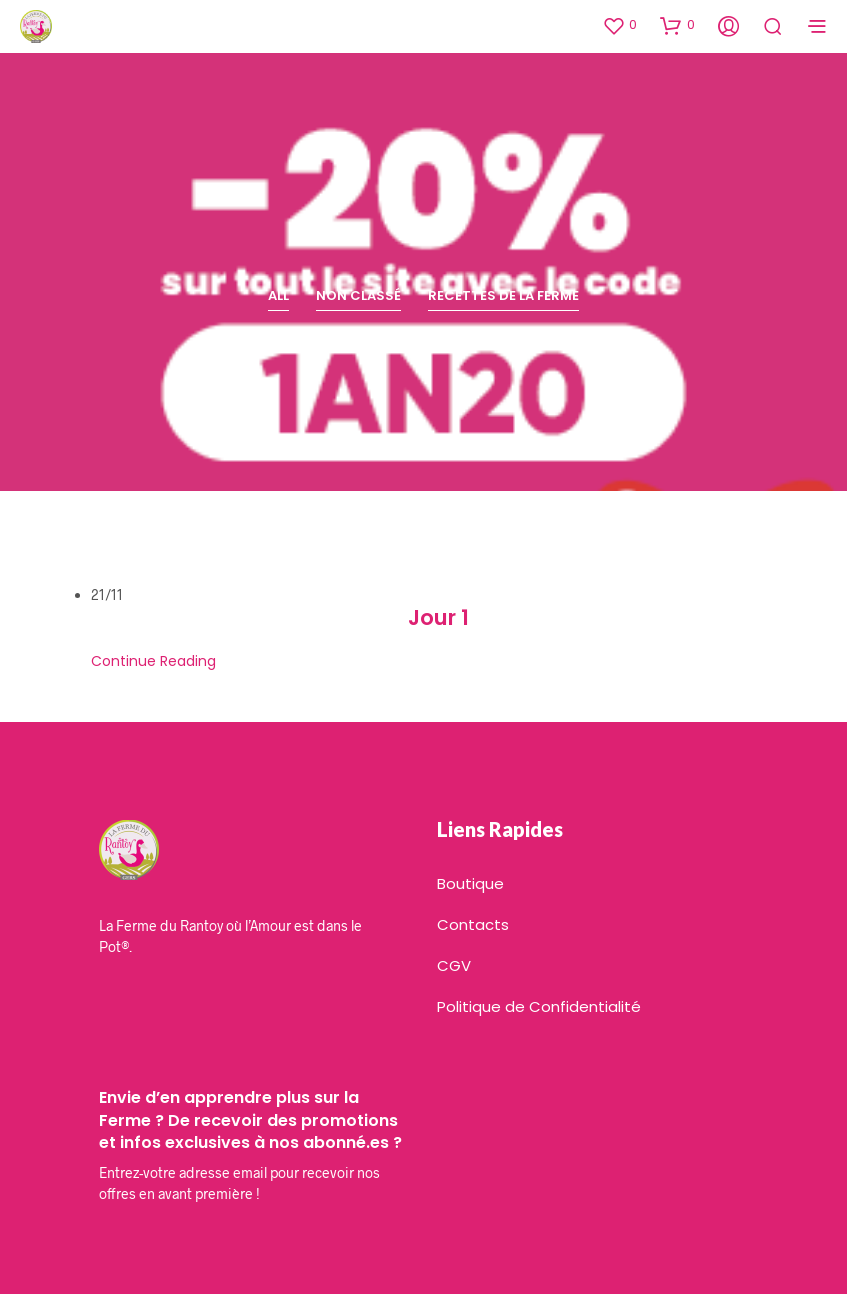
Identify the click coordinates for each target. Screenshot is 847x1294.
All (278, 295)
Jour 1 (438, 617)
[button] (619, 25)
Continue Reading (153, 661)
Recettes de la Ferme (503, 295)
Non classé (358, 295)
